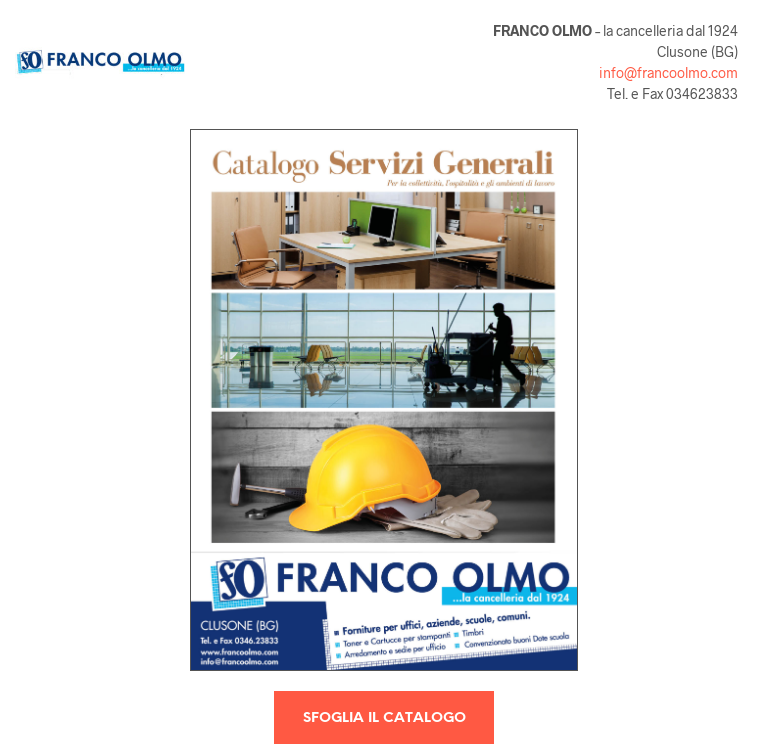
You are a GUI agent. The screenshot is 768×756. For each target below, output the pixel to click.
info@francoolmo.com (668, 72)
